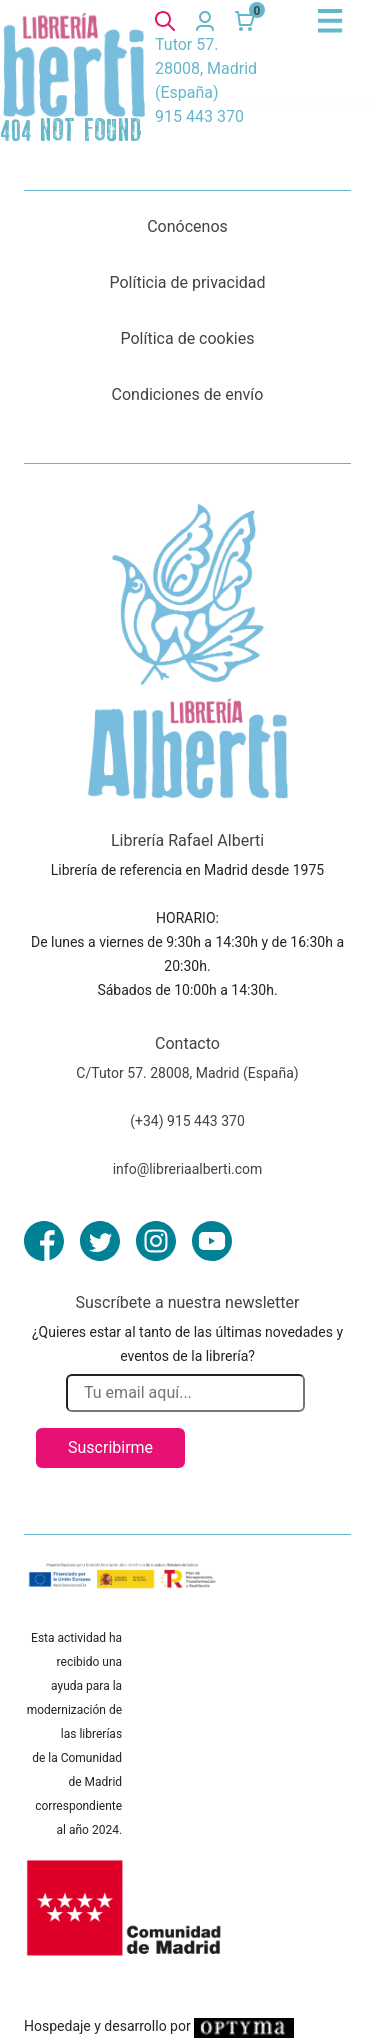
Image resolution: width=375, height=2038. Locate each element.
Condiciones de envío (188, 394)
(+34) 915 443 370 (187, 1121)
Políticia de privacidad (187, 282)
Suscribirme (110, 1447)
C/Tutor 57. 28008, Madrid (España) (187, 1073)
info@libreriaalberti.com (188, 1169)
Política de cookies (188, 338)
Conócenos (187, 226)
